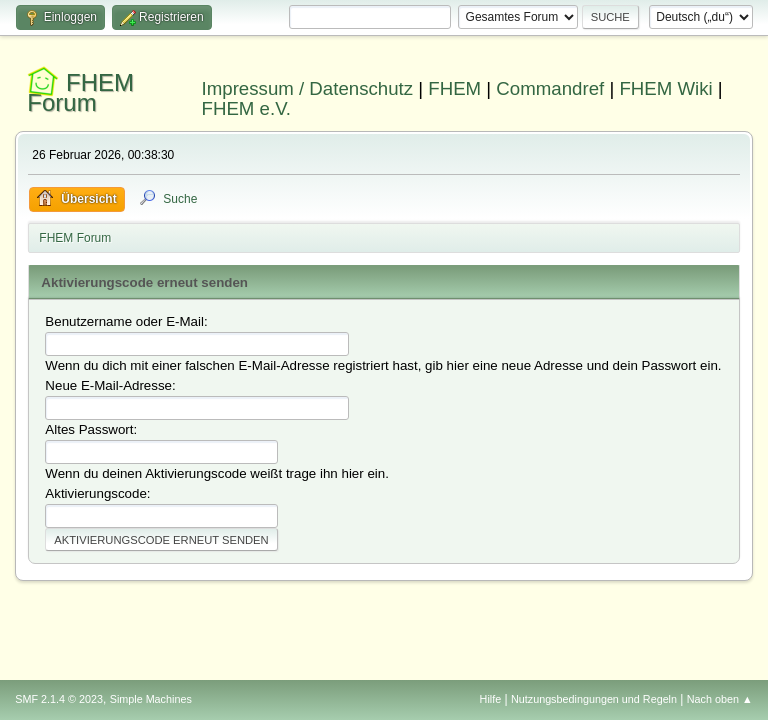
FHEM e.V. (247, 108)
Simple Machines (151, 699)
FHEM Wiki (665, 88)
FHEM (454, 88)
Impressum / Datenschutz (308, 88)
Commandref (550, 88)
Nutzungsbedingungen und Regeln (594, 699)
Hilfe (491, 699)
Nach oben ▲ (720, 699)
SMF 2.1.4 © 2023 (59, 699)
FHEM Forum (80, 92)
